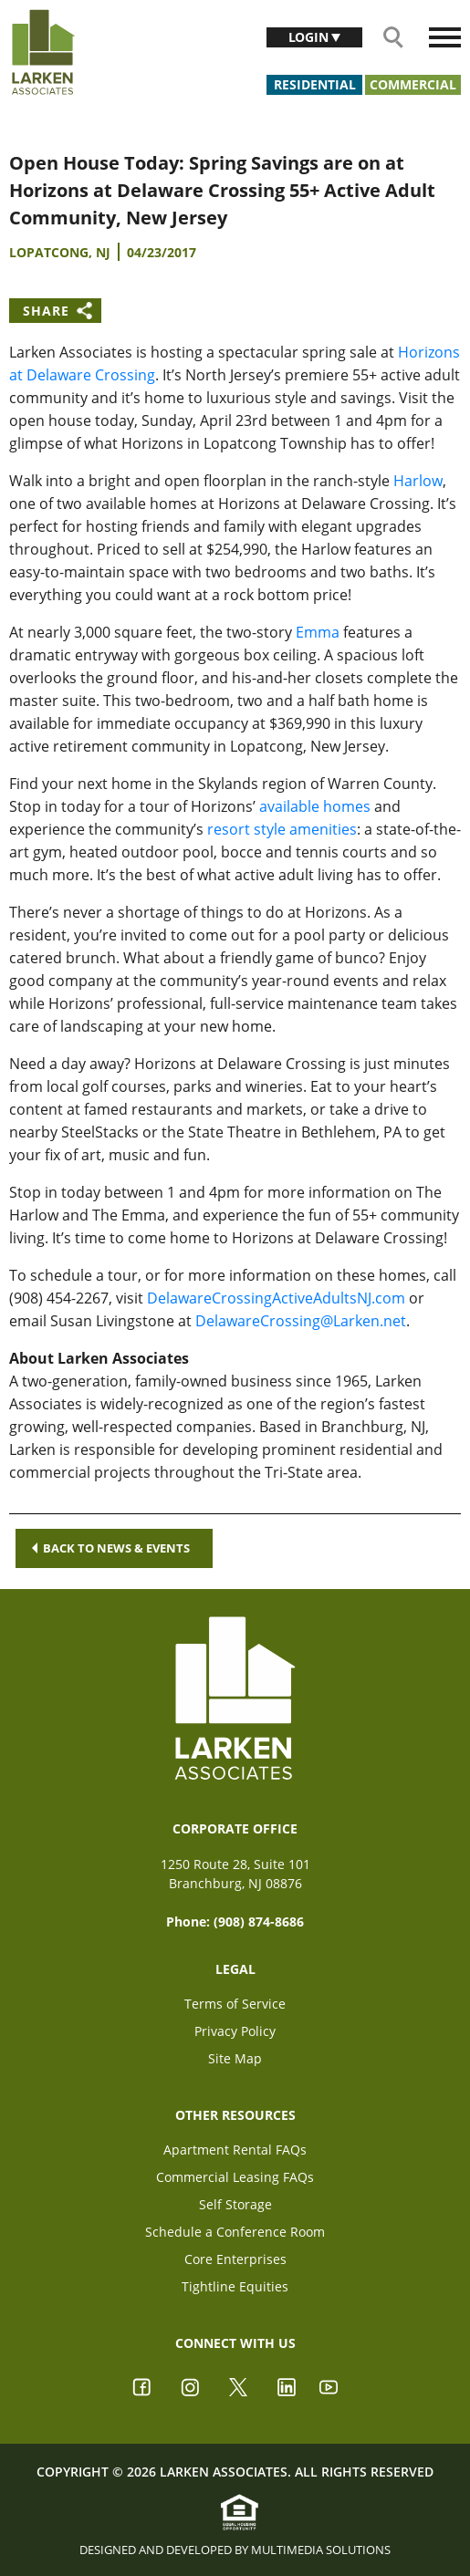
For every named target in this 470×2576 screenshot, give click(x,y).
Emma (317, 632)
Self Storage (235, 2204)
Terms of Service (235, 2003)
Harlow (418, 481)
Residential (315, 84)
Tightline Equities (235, 2286)
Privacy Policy (235, 2031)
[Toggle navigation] (445, 37)
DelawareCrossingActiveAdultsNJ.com (276, 1298)
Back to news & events (111, 1548)
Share (46, 310)
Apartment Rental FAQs (235, 2149)
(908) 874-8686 (259, 1921)
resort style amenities (282, 829)
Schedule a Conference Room (235, 2231)
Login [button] (310, 37)
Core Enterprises (235, 2259)
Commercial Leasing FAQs (235, 2177)
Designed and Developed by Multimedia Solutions (235, 2549)
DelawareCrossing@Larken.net (300, 1321)
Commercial (413, 84)
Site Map (235, 2058)
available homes (315, 806)
